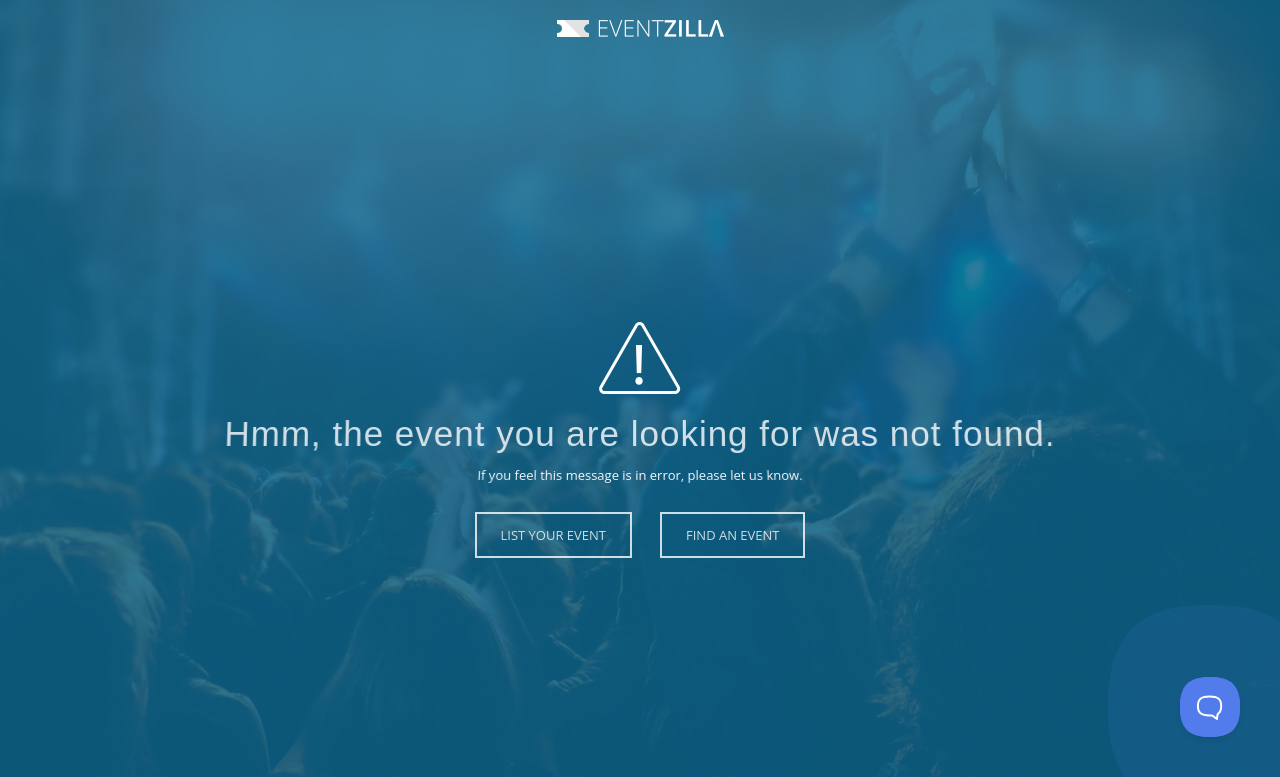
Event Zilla (640, 28)
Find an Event (732, 535)
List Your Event (554, 535)
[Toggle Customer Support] (1210, 707)
